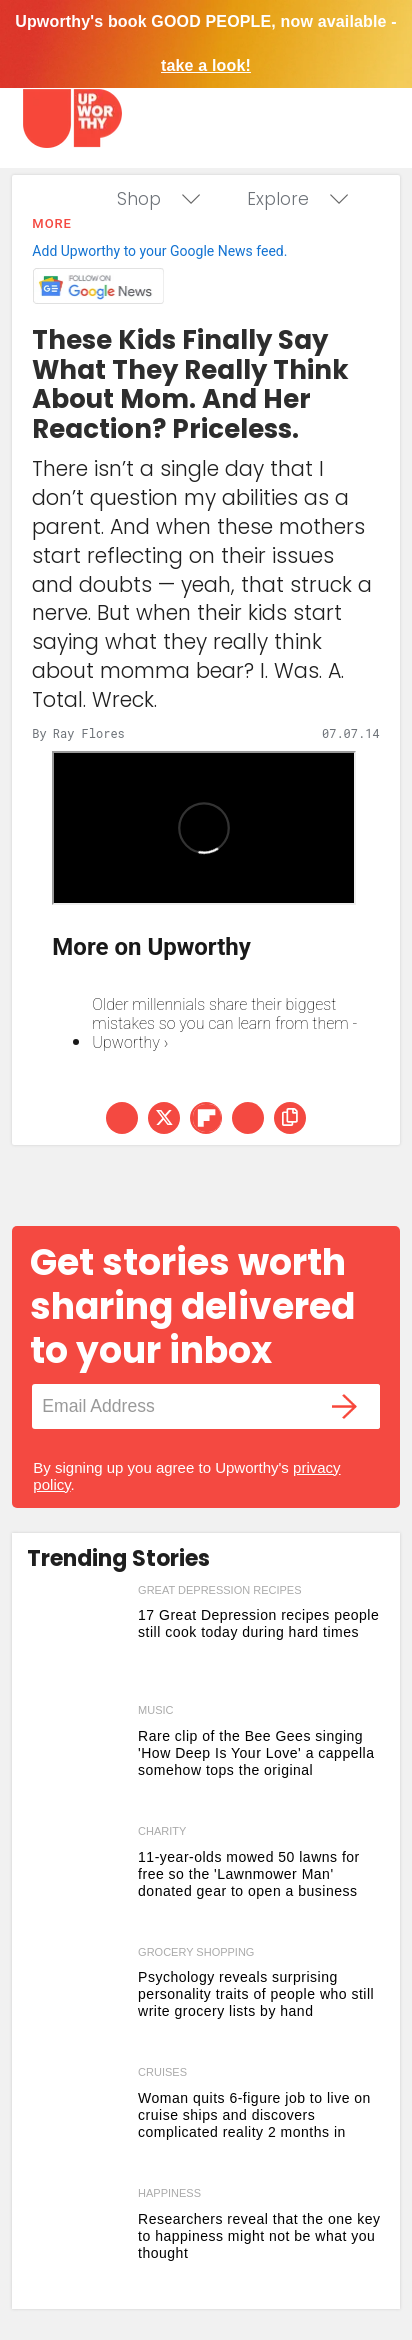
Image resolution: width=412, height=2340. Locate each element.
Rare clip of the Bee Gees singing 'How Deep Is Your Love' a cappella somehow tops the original (256, 1753)
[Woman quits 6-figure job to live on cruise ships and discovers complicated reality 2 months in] (77, 2122)
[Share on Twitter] (164, 1118)
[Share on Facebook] (122, 1118)
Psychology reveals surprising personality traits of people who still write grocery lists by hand (256, 1994)
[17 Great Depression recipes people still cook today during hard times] (77, 1640)
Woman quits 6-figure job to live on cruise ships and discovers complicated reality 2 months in (254, 2115)
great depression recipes (219, 1590)
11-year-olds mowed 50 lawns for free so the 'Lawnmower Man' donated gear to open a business (249, 1874)
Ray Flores (89, 733)
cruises (162, 2072)
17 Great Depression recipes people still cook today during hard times (258, 1623)
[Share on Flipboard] (206, 1118)
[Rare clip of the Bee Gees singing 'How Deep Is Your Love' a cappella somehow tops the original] (77, 1760)
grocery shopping (196, 1952)
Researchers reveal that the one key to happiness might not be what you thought (259, 2236)
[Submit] (345, 1406)
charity (162, 1831)
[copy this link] (290, 1118)
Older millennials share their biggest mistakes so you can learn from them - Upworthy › (224, 1023)
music (155, 1710)
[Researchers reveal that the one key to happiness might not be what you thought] (77, 2243)
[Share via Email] (248, 1118)
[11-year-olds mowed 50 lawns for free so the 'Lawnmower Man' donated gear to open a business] (77, 1881)
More (51, 223)
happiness (169, 2193)
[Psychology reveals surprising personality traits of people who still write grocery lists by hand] (77, 2002)
